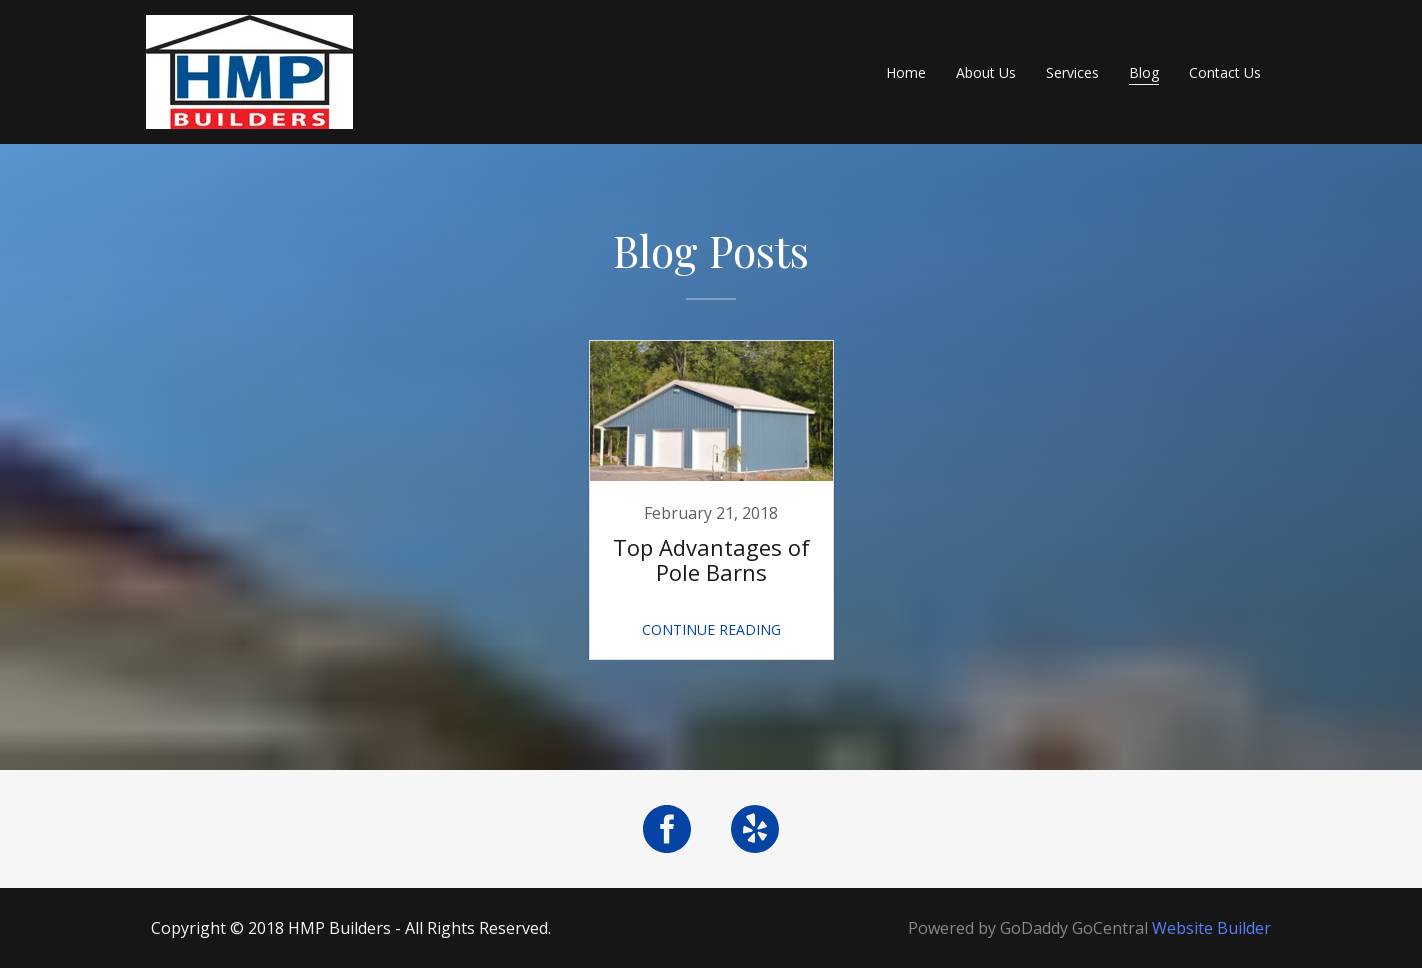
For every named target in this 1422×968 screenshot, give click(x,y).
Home (906, 72)
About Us (986, 72)
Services (1072, 72)
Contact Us (1225, 72)
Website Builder (1211, 928)
